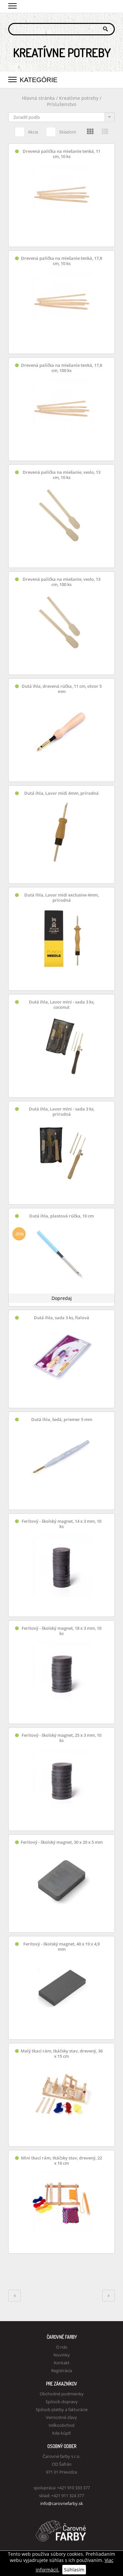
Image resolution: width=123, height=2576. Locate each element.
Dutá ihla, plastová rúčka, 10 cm (61, 1216)
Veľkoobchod (61, 2425)
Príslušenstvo (61, 104)
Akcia (26, 131)
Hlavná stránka (38, 98)
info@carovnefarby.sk (61, 2503)
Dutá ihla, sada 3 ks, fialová (61, 1318)
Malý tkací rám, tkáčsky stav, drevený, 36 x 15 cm (62, 2053)
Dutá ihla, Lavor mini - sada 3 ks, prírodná (61, 1111)
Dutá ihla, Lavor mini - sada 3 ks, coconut (61, 1004)
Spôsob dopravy (62, 2402)
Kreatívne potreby (78, 98)
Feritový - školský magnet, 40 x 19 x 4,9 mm (61, 1946)
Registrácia (61, 2370)
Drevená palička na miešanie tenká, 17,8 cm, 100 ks (61, 368)
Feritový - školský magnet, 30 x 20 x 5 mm (62, 1842)
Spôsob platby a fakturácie (62, 2409)
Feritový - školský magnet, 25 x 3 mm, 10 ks (61, 1737)
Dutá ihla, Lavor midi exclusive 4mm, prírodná (61, 897)
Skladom (61, 131)
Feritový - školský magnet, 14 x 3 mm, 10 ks (61, 1524)
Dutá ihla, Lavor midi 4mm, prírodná (61, 793)
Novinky (61, 2355)
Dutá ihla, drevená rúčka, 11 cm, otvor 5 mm (62, 689)
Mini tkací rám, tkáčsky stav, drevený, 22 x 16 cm (61, 2160)
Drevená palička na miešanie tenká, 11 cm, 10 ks (61, 154)
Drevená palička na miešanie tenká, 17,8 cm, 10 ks (61, 261)
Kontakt (62, 2363)
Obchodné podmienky (62, 2394)
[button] (12, 5)
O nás (61, 2347)
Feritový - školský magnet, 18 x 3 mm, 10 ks (61, 1631)
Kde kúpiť (61, 2433)
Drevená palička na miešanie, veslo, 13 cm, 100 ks (61, 582)
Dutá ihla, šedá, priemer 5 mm (61, 1419)
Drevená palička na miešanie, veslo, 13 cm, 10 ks (61, 475)
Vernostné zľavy (61, 2417)
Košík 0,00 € (110, 5)
